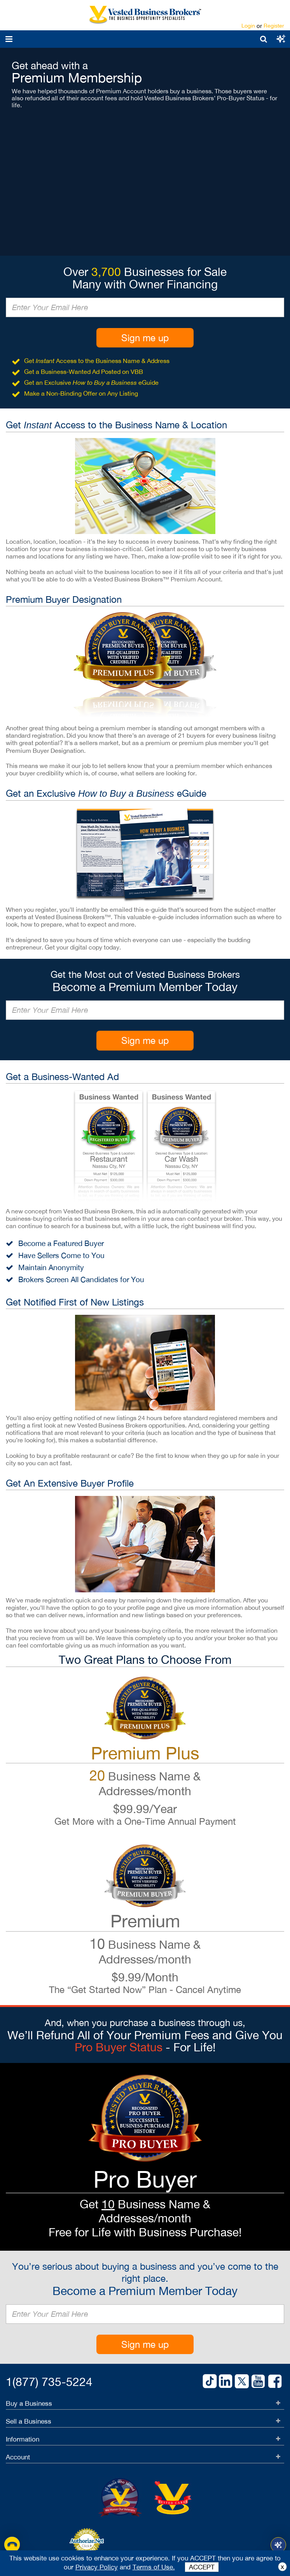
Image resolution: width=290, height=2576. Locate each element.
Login (248, 26)
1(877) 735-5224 (49, 2381)
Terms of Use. (154, 2567)
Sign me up (145, 337)
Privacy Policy (96, 2567)
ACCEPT (202, 2567)
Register (274, 26)
